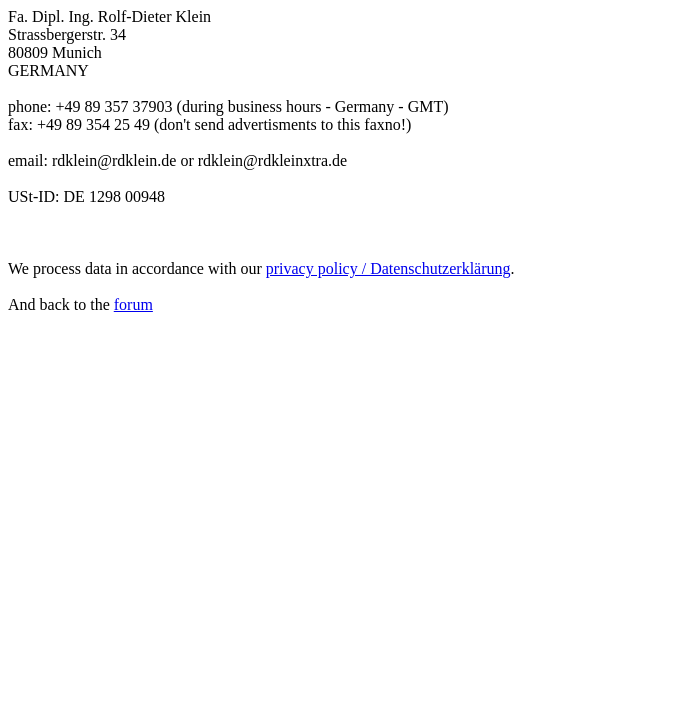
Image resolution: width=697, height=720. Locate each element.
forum (133, 304)
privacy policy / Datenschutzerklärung (388, 268)
